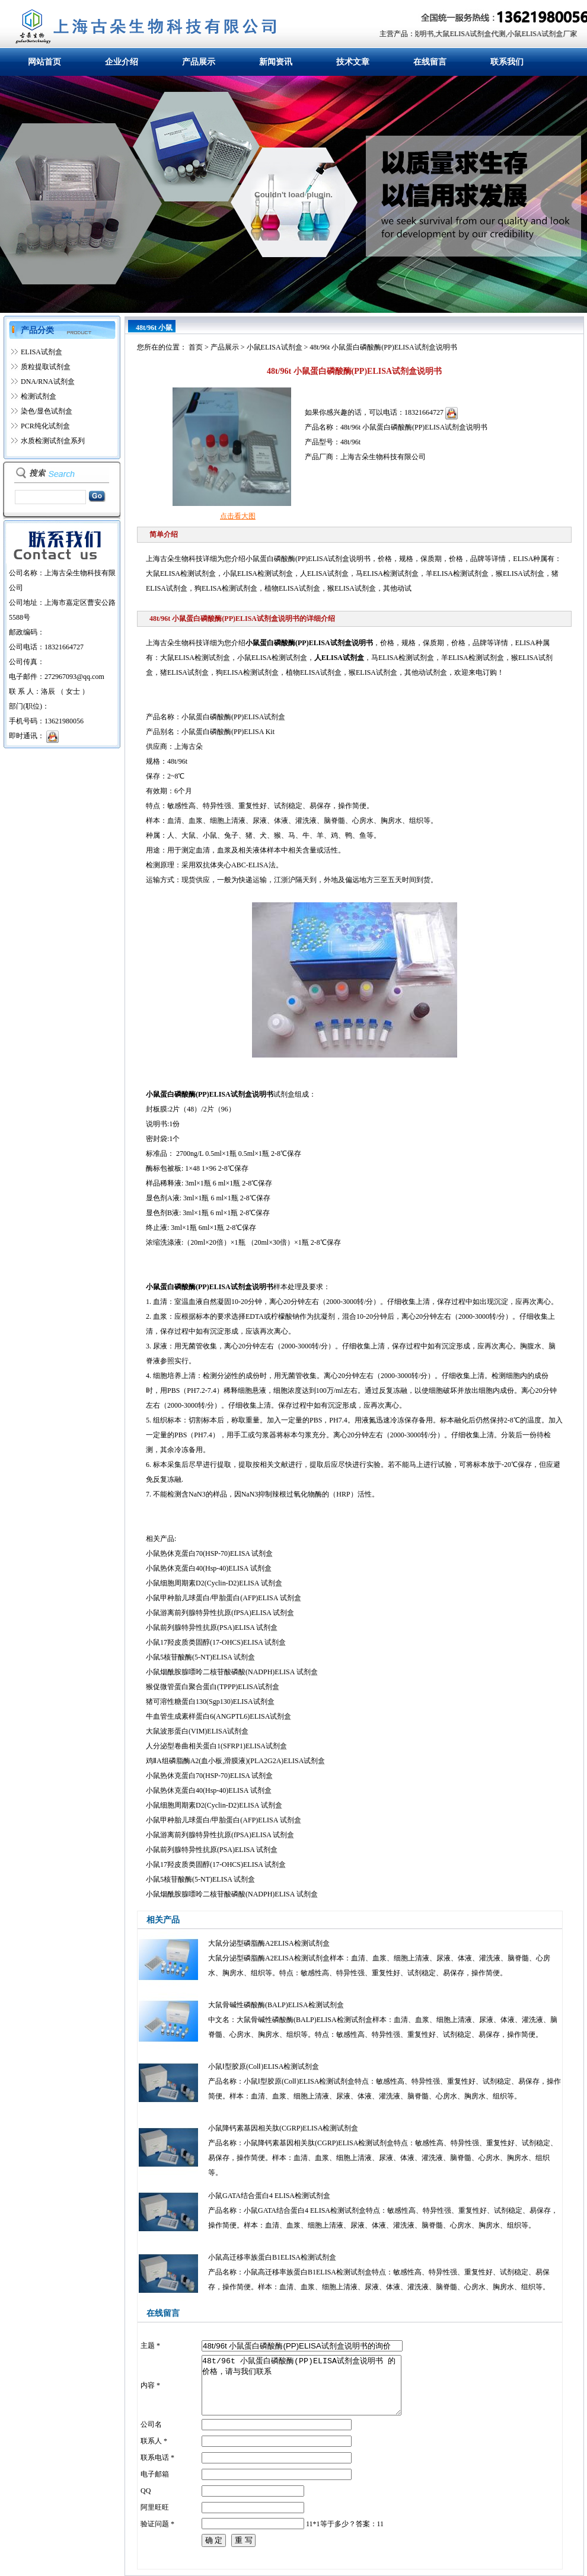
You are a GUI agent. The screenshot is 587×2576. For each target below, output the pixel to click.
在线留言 (429, 61)
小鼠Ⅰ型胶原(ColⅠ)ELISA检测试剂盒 (263, 2066)
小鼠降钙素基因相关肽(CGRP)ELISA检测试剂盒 (283, 2128)
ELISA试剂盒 (41, 352)
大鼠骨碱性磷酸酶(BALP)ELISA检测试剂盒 (276, 2005)
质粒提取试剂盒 (46, 367)
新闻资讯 (275, 61)
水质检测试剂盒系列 (53, 441)
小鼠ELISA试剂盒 (274, 347)
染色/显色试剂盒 (46, 411)
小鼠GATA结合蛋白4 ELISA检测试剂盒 (269, 2195)
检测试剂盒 (38, 396)
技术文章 (352, 61)
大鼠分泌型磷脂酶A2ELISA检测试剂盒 (269, 1943)
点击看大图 (238, 516)
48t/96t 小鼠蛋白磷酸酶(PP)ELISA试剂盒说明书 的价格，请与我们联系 (301, 2385)
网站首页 (44, 61)
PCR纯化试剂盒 (45, 426)
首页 (196, 347)
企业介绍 (121, 61)
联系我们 (507, 61)
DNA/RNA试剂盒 (48, 381)
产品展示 (198, 61)
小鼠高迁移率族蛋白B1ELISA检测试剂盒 (272, 2257)
